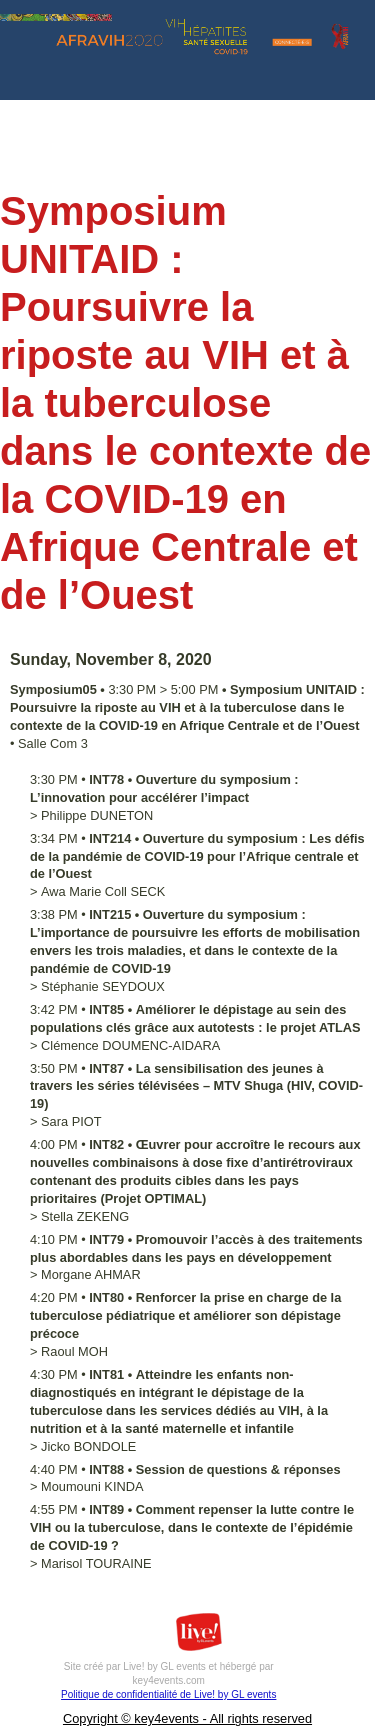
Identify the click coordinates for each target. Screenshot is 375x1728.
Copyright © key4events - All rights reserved (187, 1718)
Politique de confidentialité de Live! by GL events (168, 1694)
